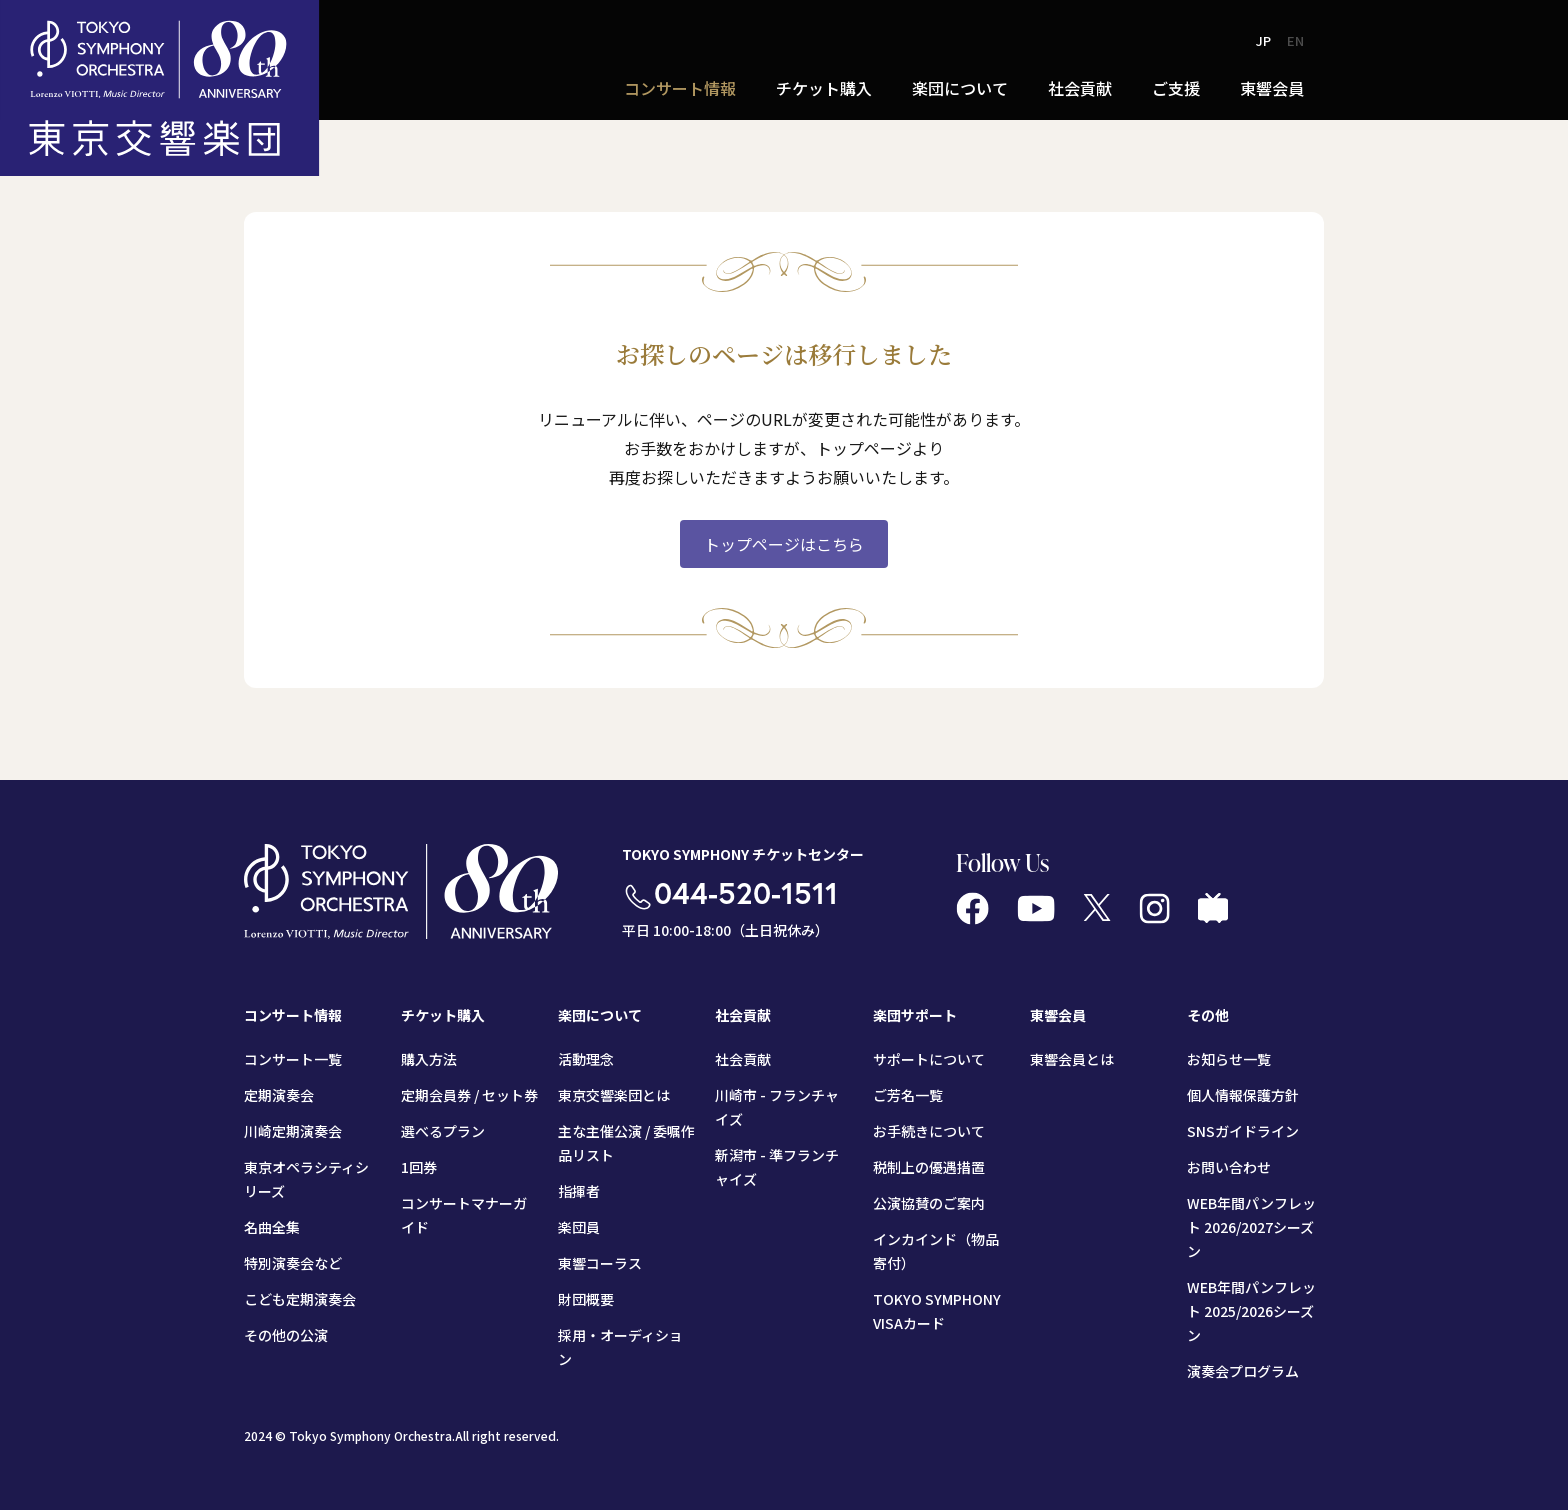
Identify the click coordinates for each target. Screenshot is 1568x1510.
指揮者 (579, 1191)
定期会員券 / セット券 (469, 1095)
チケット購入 (824, 88)
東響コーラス (600, 1263)
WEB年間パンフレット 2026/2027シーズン (1251, 1227)
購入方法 (429, 1059)
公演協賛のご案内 (929, 1203)
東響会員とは (1072, 1059)
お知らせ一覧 (1229, 1059)
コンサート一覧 (293, 1059)
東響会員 (1272, 88)
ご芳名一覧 (908, 1095)
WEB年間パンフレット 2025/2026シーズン (1251, 1311)
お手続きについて (929, 1131)
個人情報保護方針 (1243, 1095)
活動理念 (586, 1059)
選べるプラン (443, 1131)
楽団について (960, 88)
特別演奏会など (293, 1263)
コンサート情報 (680, 88)
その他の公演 (286, 1335)
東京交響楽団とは (614, 1095)
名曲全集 (272, 1227)
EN (1295, 40)
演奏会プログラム (1243, 1371)
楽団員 (579, 1227)
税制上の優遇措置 (929, 1167)
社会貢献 (1080, 88)
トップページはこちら (784, 544)
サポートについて (929, 1059)
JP (1263, 40)
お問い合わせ (1229, 1167)
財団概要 (586, 1299)
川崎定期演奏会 (293, 1131)
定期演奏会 (279, 1095)
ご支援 (1176, 88)
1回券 (419, 1167)
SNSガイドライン (1243, 1131)
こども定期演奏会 (300, 1299)
